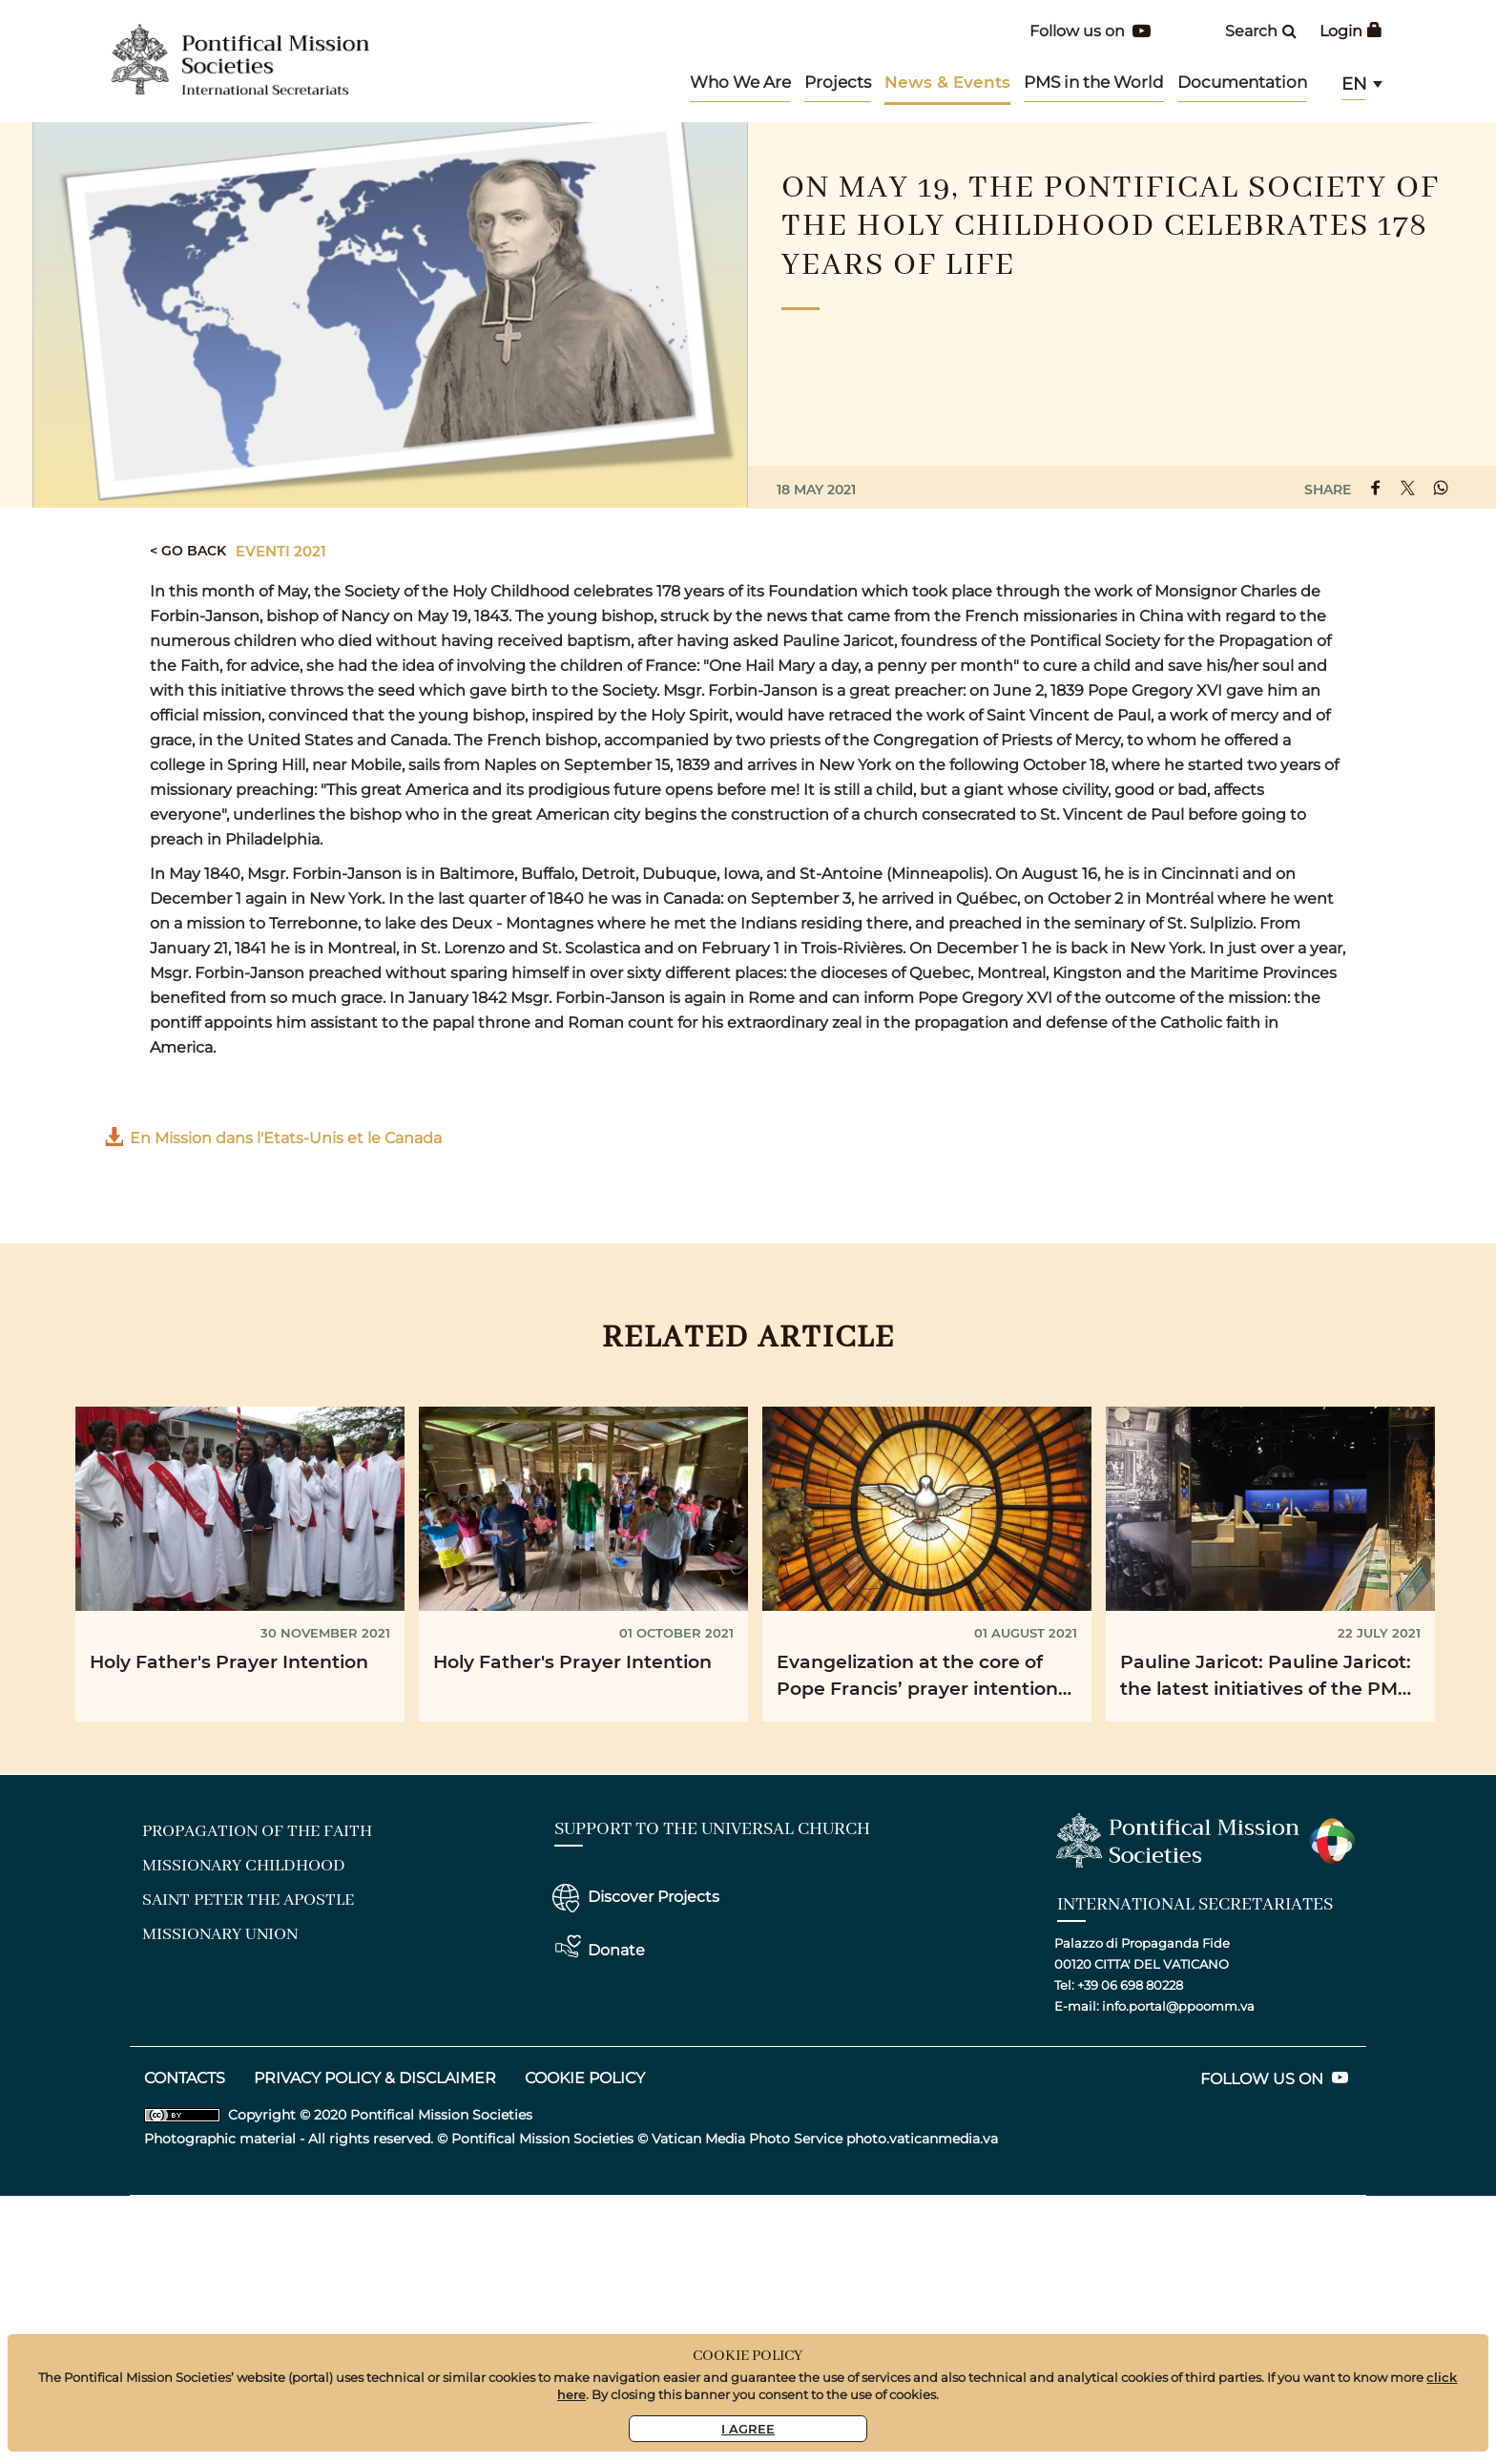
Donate (616, 1950)
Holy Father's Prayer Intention (229, 1661)
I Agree (748, 2428)
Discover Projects (653, 1897)
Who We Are (740, 82)
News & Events (947, 82)
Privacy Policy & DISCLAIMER (375, 2078)
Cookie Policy (585, 2078)
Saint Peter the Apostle (248, 1900)
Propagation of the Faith (257, 1831)
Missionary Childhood (243, 1865)
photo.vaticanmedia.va (922, 2138)
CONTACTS (184, 2078)
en (1354, 83)
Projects (837, 82)
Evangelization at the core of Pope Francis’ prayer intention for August (917, 1678)
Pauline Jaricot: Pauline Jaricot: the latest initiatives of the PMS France (1265, 1678)
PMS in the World (1094, 82)
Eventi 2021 (281, 550)
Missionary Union (220, 1934)
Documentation (1242, 82)
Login (1350, 31)
